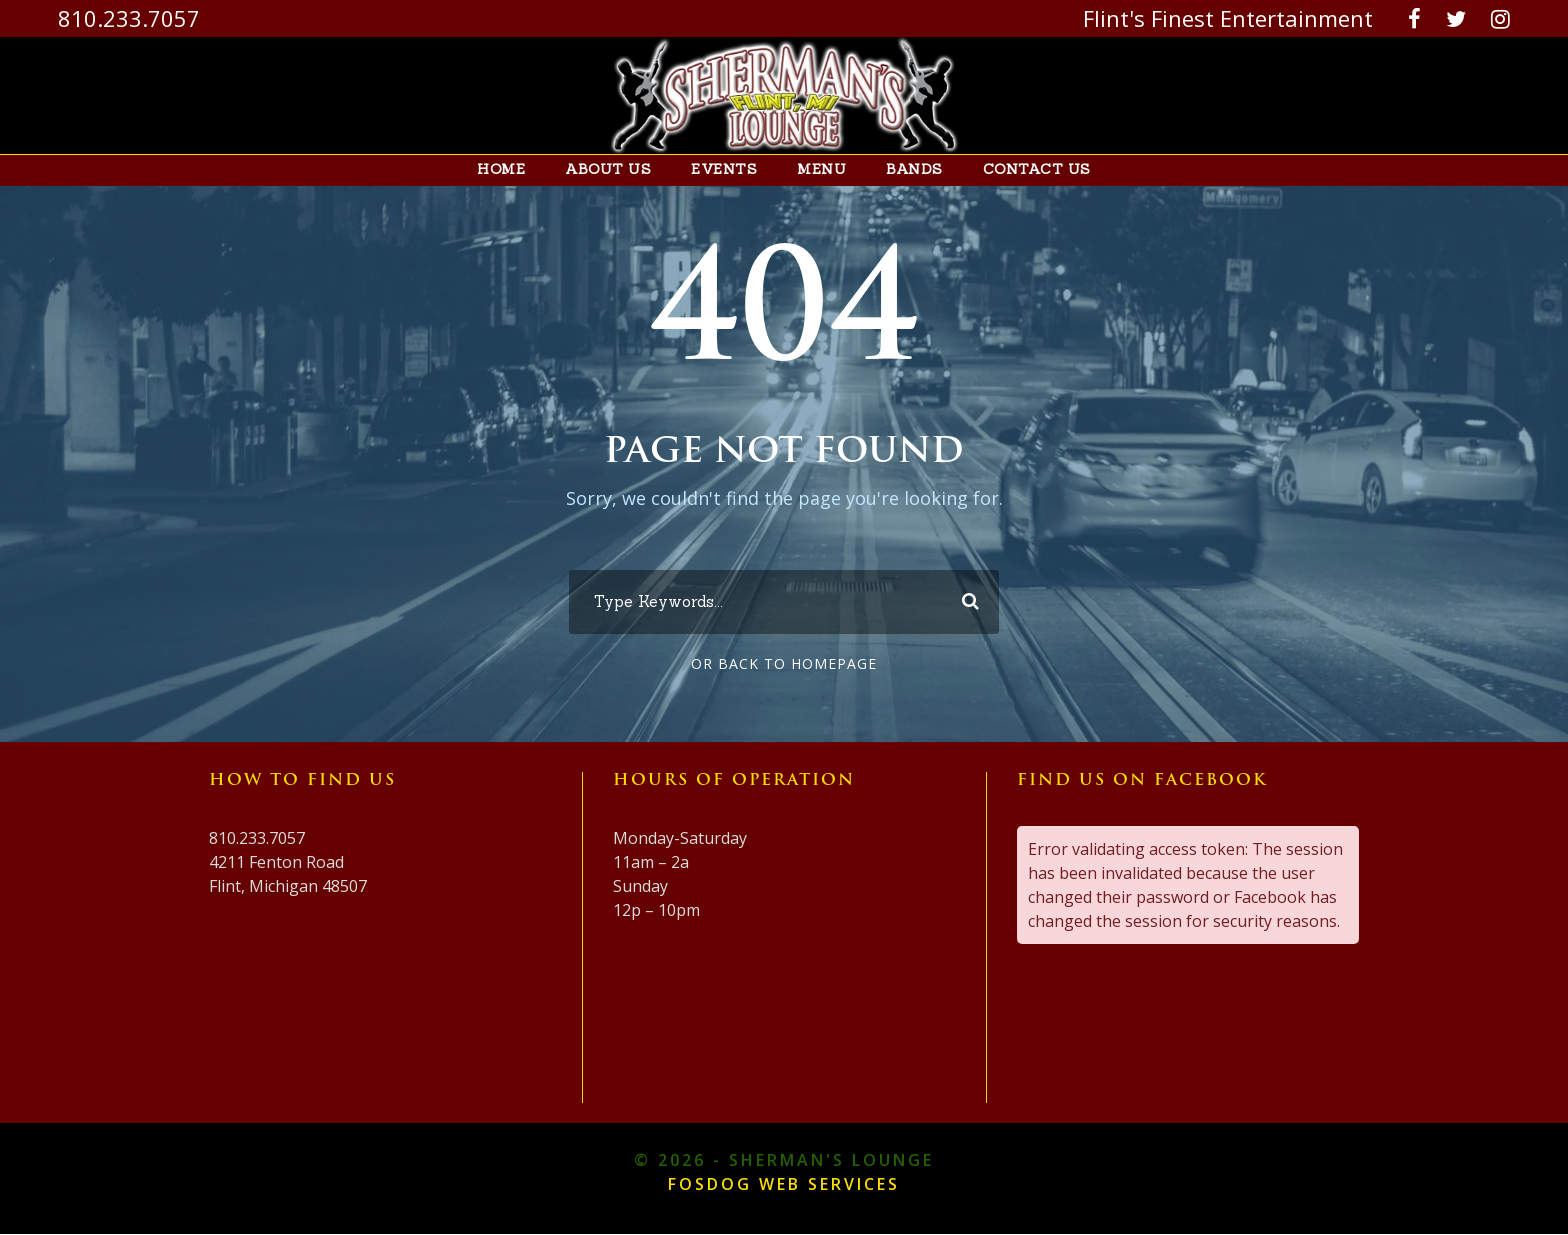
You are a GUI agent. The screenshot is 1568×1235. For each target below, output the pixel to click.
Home (522, 169)
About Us (622, 169)
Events (729, 169)
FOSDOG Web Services (783, 1184)
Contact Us (1021, 169)
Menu (821, 169)
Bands (909, 169)
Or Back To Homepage (784, 664)
